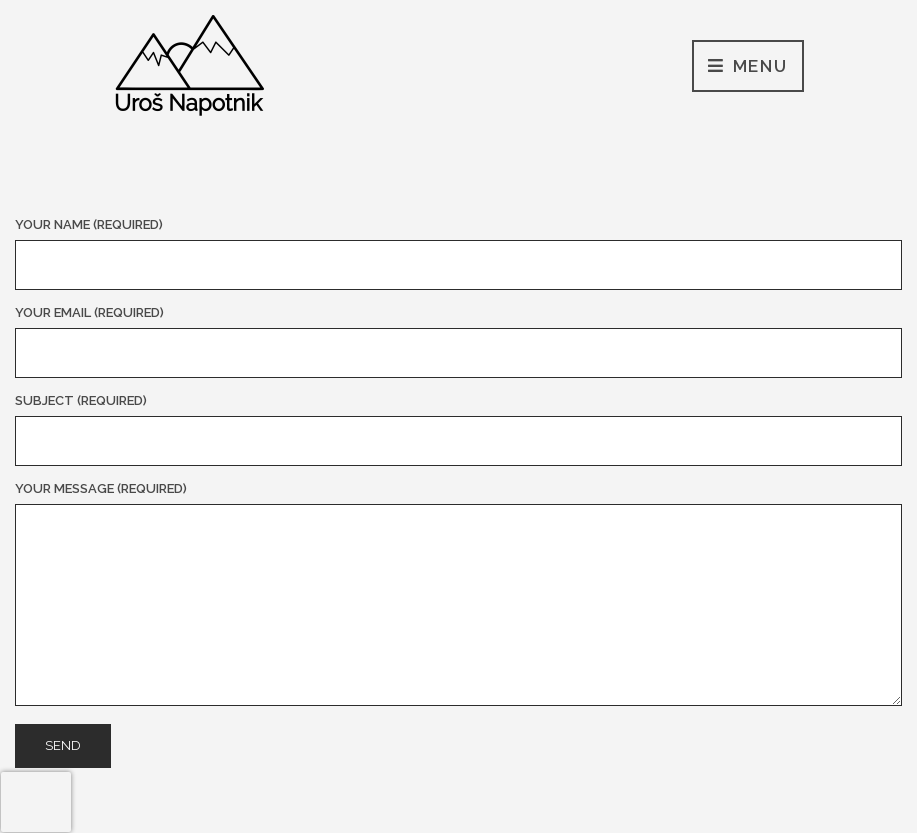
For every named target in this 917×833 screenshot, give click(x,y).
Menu (747, 67)
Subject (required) (458, 429)
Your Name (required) (458, 253)
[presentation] (36, 802)
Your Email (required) (458, 341)
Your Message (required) (458, 595)
